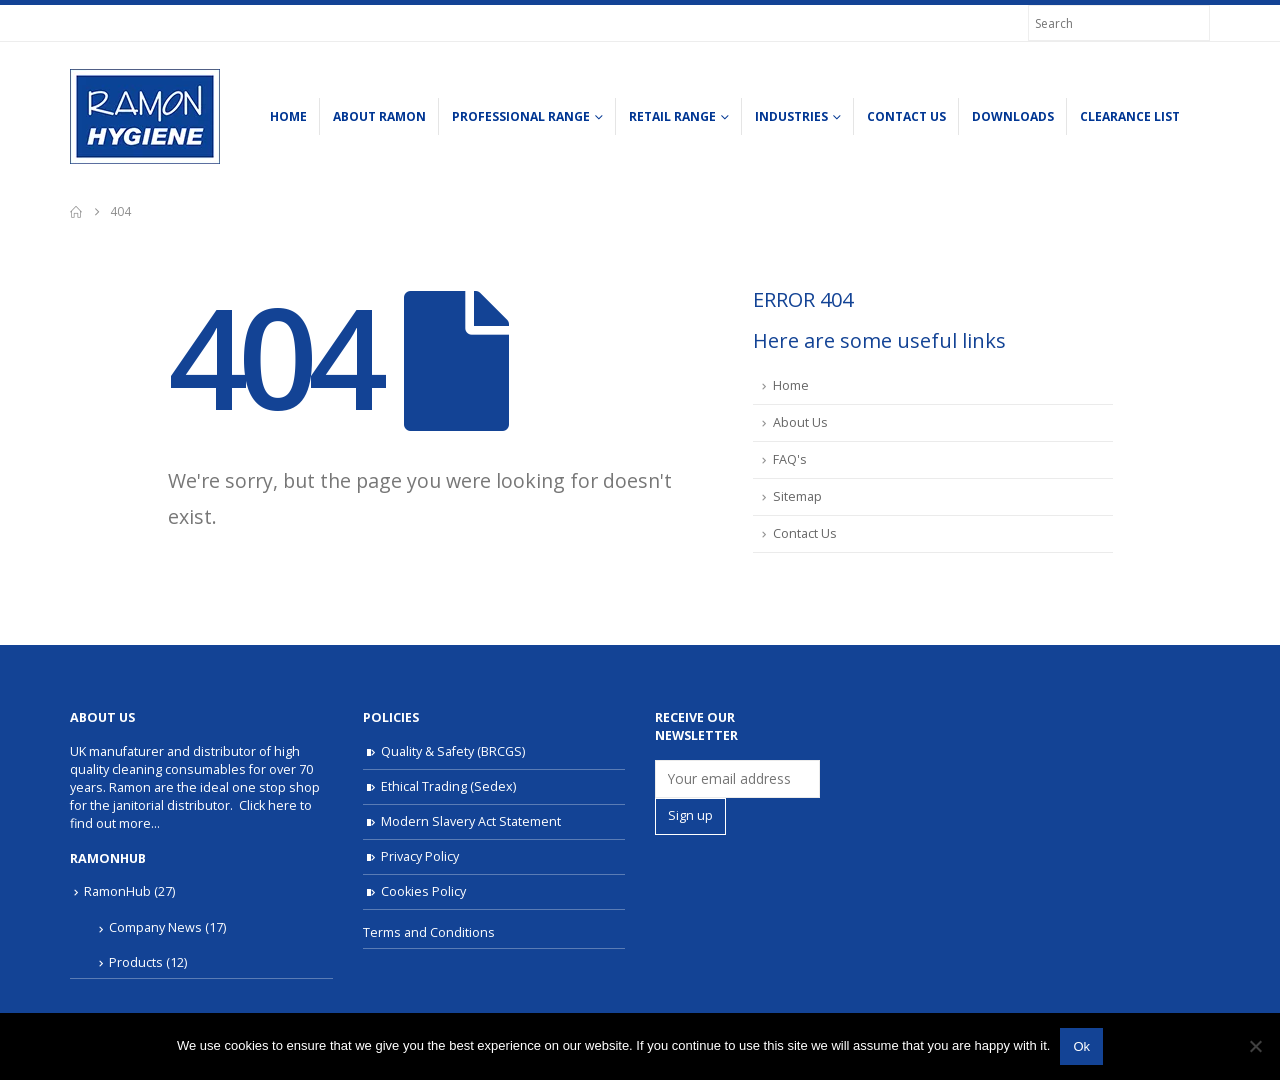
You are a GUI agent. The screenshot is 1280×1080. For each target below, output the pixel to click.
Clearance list (1130, 116)
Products (136, 962)
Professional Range (521, 116)
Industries (791, 116)
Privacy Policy (420, 856)
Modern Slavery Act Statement (471, 821)
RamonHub (117, 891)
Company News (155, 927)
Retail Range (672, 116)
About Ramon (379, 116)
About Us (800, 422)
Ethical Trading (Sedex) (448, 786)
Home (288, 116)
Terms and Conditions (429, 932)
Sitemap (797, 496)
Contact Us (906, 116)
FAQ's (790, 459)
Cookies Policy (423, 891)
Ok (1081, 1046)
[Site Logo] (145, 116)
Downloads (1013, 116)
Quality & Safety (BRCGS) (453, 751)
